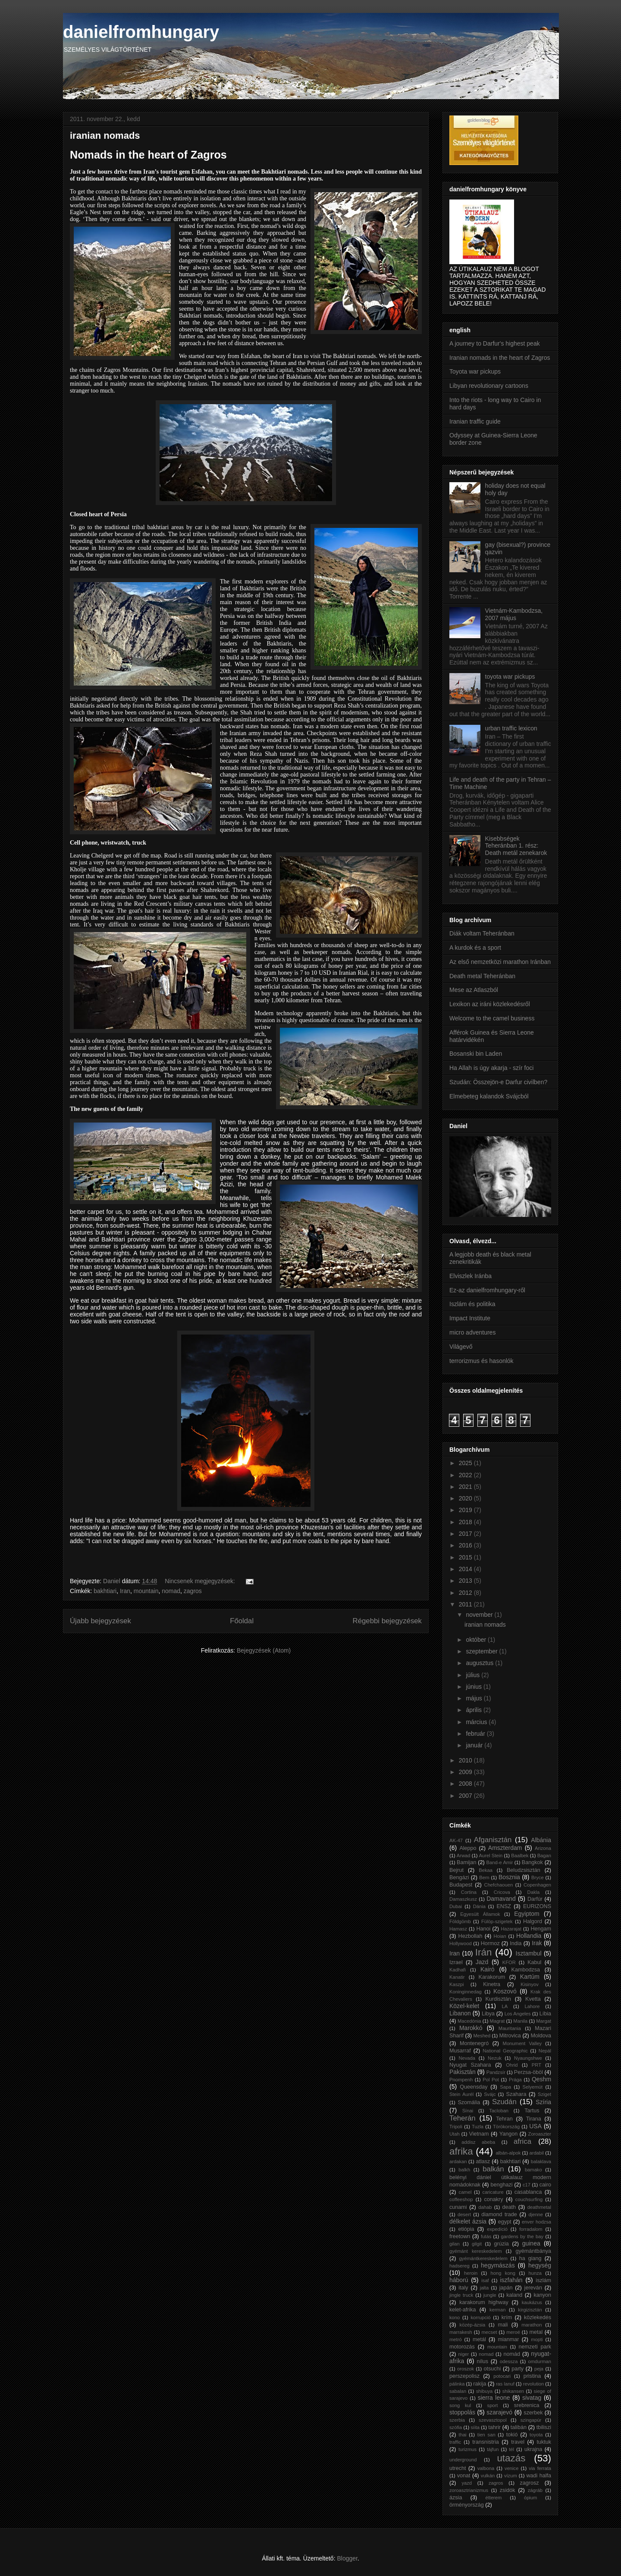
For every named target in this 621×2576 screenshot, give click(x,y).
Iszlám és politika (472, 1303)
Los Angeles (518, 2013)
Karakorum (492, 1977)
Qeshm (541, 2079)
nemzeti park (535, 2347)
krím (507, 2317)
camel (465, 2192)
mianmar (508, 2339)
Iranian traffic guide (475, 421)
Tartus (531, 2111)
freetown (459, 2236)
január (475, 1745)
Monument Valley (522, 2043)
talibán (519, 2427)
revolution (533, 2383)
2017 (466, 1533)
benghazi (501, 2185)
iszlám (543, 2280)
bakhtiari (105, 1590)
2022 (466, 1475)
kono (454, 2317)
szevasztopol (493, 2420)
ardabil (536, 2152)
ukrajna (533, 2449)
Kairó (487, 1969)
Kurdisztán (498, 1999)
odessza (509, 2361)
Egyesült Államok (480, 1914)
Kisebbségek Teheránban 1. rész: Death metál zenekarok (516, 846)
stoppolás (462, 2412)
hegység (539, 2265)
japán (506, 2288)
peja (538, 2368)
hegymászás (498, 2265)
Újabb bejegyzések (100, 1621)
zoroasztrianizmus (468, 2490)
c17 (526, 2184)
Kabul (534, 1962)
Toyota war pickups (475, 371)
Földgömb (460, 1921)
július (473, 1675)
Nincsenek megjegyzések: (201, 1581)
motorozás (462, 2347)
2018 (466, 1522)
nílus (482, 2361)
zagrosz (529, 2483)
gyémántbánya (533, 2251)
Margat (543, 2021)
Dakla (533, 1892)
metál (479, 2339)
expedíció (497, 2229)
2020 (466, 1498)
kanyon (542, 2295)
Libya (488, 2014)
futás (486, 2236)
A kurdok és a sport (475, 947)
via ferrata (540, 2468)
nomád (511, 2354)
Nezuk (495, 2058)
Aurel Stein (491, 1855)
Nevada (466, 2058)
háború (458, 2280)
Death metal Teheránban (482, 976)
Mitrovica (510, 2036)
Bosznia (509, 1877)
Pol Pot (491, 2079)
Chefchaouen (498, 1884)
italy (463, 2288)
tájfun (493, 2449)
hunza (534, 2273)
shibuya (484, 2391)
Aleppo (467, 1848)
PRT (536, 2065)
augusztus (480, 1662)
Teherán (462, 2118)
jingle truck (461, 2295)
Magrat (497, 2021)
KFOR (509, 1962)
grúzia (501, 2244)
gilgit (477, 2243)
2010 (466, 1760)
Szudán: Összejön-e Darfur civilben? (498, 1082)
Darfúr (535, 1899)
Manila (520, 2021)
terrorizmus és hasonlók (481, 1360)
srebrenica (526, 2405)
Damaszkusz (463, 1899)
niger (463, 2354)
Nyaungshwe (528, 2058)
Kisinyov (530, 1984)
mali (503, 2325)
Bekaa (485, 1870)
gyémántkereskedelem (483, 2258)
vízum (510, 2475)
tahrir (494, 2427)
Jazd (482, 1962)
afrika (461, 2151)
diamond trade (499, 2214)
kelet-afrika (462, 2310)
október (477, 1639)
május (474, 1698)
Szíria (543, 2102)
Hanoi (483, 1929)
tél (511, 2449)
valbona (485, 2468)
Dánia (479, 1906)
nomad (171, 1590)
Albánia (541, 1840)
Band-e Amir (499, 1862)
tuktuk (543, 2442)
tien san (486, 2434)
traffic (455, 2442)
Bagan (544, 1855)
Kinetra (491, 1984)
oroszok (465, 2368)
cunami (458, 2207)
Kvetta (533, 1999)
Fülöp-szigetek (497, 1921)
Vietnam (479, 2134)
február (476, 1733)
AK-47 (456, 1840)
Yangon (508, 2134)
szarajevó (499, 2412)
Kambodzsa (525, 1970)
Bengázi (459, 1877)
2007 (466, 1795)
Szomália (469, 2102)
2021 (466, 1486)
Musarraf (460, 2051)
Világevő (460, 1346)
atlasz (483, 2161)
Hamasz (458, 1928)
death (509, 2207)
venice (511, 2468)
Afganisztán (493, 1840)
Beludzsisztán (523, 1870)
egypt (504, 2222)
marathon (531, 2324)
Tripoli (455, 2126)
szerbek (533, 2413)
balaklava (541, 2161)
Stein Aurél (461, 2094)
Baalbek (519, 1855)
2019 (466, 1509)
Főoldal (242, 1621)
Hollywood (460, 1943)
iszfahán (511, 2280)
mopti (537, 2339)
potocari (502, 2376)
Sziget (544, 2094)
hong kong (503, 2273)
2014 (466, 1569)
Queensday (473, 2087)
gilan (454, 2243)
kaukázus (532, 2302)
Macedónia (469, 2021)
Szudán (504, 2102)
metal (536, 2332)
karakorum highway (483, 2302)
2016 (466, 1545)
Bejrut (456, 1870)
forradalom (530, 2229)
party (517, 2369)
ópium (530, 2497)
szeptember (482, 1651)
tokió (512, 2435)
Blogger (347, 2558)
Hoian (499, 1936)
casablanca (528, 2192)
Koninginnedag (465, 1991)
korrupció (481, 2317)
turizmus (467, 2449)
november (480, 1614)
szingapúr (531, 2420)
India (515, 1943)
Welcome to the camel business (491, 1018)
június (474, 1686)
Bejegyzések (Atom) (264, 1650)
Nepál (545, 2050)
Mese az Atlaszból (473, 989)
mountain (146, 1590)
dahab (485, 2207)
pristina (532, 2376)
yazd (466, 2483)
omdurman (539, 2361)
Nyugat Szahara (470, 2065)
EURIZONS (537, 1906)
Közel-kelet (464, 2005)
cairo (545, 2185)
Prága (515, 2079)
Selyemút (533, 2086)
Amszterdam (505, 1847)
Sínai (468, 2110)
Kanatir (456, 1977)
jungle (489, 2295)
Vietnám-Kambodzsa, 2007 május (514, 614)
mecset (489, 2332)
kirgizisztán (530, 2309)
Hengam (540, 1929)
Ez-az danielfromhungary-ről (487, 1290)
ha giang (530, 2258)
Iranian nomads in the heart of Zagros (499, 357)
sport (492, 2405)
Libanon (460, 2013)
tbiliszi (543, 2427)
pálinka (456, 2383)
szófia (455, 2427)
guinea (531, 2243)
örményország (466, 2505)
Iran (125, 1590)
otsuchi (492, 2369)
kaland (514, 2295)
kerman (497, 2309)
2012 (466, 1592)
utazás (511, 2458)
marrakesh (460, 2332)
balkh (464, 2169)
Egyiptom (526, 1913)
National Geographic (505, 2050)
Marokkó (471, 2027)
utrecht (457, 2468)
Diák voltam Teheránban (481, 933)
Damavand (501, 1898)
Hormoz (490, 1943)
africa (522, 2141)
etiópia (466, 2229)
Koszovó (505, 1991)
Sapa (505, 2086)
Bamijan (467, 1862)
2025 (466, 1463)
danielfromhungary (141, 31)
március (477, 1721)
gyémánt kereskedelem (475, 2251)
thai (463, 2434)
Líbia (545, 2014)
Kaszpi (456, 1984)
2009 (466, 1771)
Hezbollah (470, 1936)
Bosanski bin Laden (475, 1053)
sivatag (531, 2397)
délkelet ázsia (467, 2221)
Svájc (490, 2094)
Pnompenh (461, 2079)
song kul (460, 2405)
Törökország (506, 2126)
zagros (193, 1590)
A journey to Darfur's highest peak (494, 343)
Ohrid (512, 2065)
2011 (466, 1604)
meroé (513, 2332)
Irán (483, 1952)
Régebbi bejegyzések (387, 1621)
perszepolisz (464, 2376)
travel (517, 2442)
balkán (493, 2169)
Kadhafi (457, 1969)
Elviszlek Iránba (470, 1275)
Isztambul (529, 1953)
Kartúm (529, 1976)
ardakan (458, 2161)
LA (505, 2006)
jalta (484, 2287)
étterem (493, 2497)
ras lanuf (505, 2383)
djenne (535, 2214)
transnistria (485, 2442)
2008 (466, 1783)
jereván (533, 2288)
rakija (479, 2384)
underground (463, 2459)
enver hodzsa (536, 2221)
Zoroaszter (539, 2133)
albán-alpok (508, 2152)
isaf (485, 2280)
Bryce (537, 1877)
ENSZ (503, 1906)
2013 (466, 1580)
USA (535, 2126)
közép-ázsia (473, 2324)
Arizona (543, 1848)
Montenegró (474, 2043)
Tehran (504, 2119)
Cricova (502, 1892)
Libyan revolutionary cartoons (488, 385)
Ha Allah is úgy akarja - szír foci (491, 1067)
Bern (484, 1877)
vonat (463, 2476)
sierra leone (494, 2397)
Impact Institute (469, 1318)
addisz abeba (478, 2142)
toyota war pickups (510, 676)
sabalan (457, 2391)
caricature (493, 2192)
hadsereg (459, 2265)
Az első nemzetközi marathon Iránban (500, 961)
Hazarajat (511, 1928)
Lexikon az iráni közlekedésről (489, 1004)
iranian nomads (105, 135)
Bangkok (532, 1862)
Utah (454, 2133)
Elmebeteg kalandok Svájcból (489, 1096)
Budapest (460, 1885)
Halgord (532, 1921)
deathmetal (539, 2207)
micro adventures (472, 1332)
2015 (466, 1557)
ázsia (455, 2498)
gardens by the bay (522, 2236)
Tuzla (477, 2126)
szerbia (457, 2420)
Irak (537, 1943)
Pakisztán (462, 2071)
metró (455, 2339)
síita (475, 2427)
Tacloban (498, 2110)
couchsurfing (529, 2199)
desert (464, 2214)
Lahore (532, 2006)
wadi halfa (538, 2476)
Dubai (455, 1906)
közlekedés (537, 2317)
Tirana (533, 2119)
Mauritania (510, 2028)
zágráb (535, 2490)
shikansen (513, 2391)
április (474, 1709)
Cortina (469, 1892)
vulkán (488, 2475)
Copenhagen (537, 1884)
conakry (493, 2199)
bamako (533, 2169)
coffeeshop (461, 2199)
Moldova (540, 2036)
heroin (470, 2273)
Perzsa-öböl (528, 2072)
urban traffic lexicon (511, 728)
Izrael (456, 1962)
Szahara (516, 2094)
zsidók (507, 2490)
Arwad (463, 1855)
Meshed (482, 2035)
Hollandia (528, 1935)
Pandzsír (495, 2072)
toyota (536, 2434)
